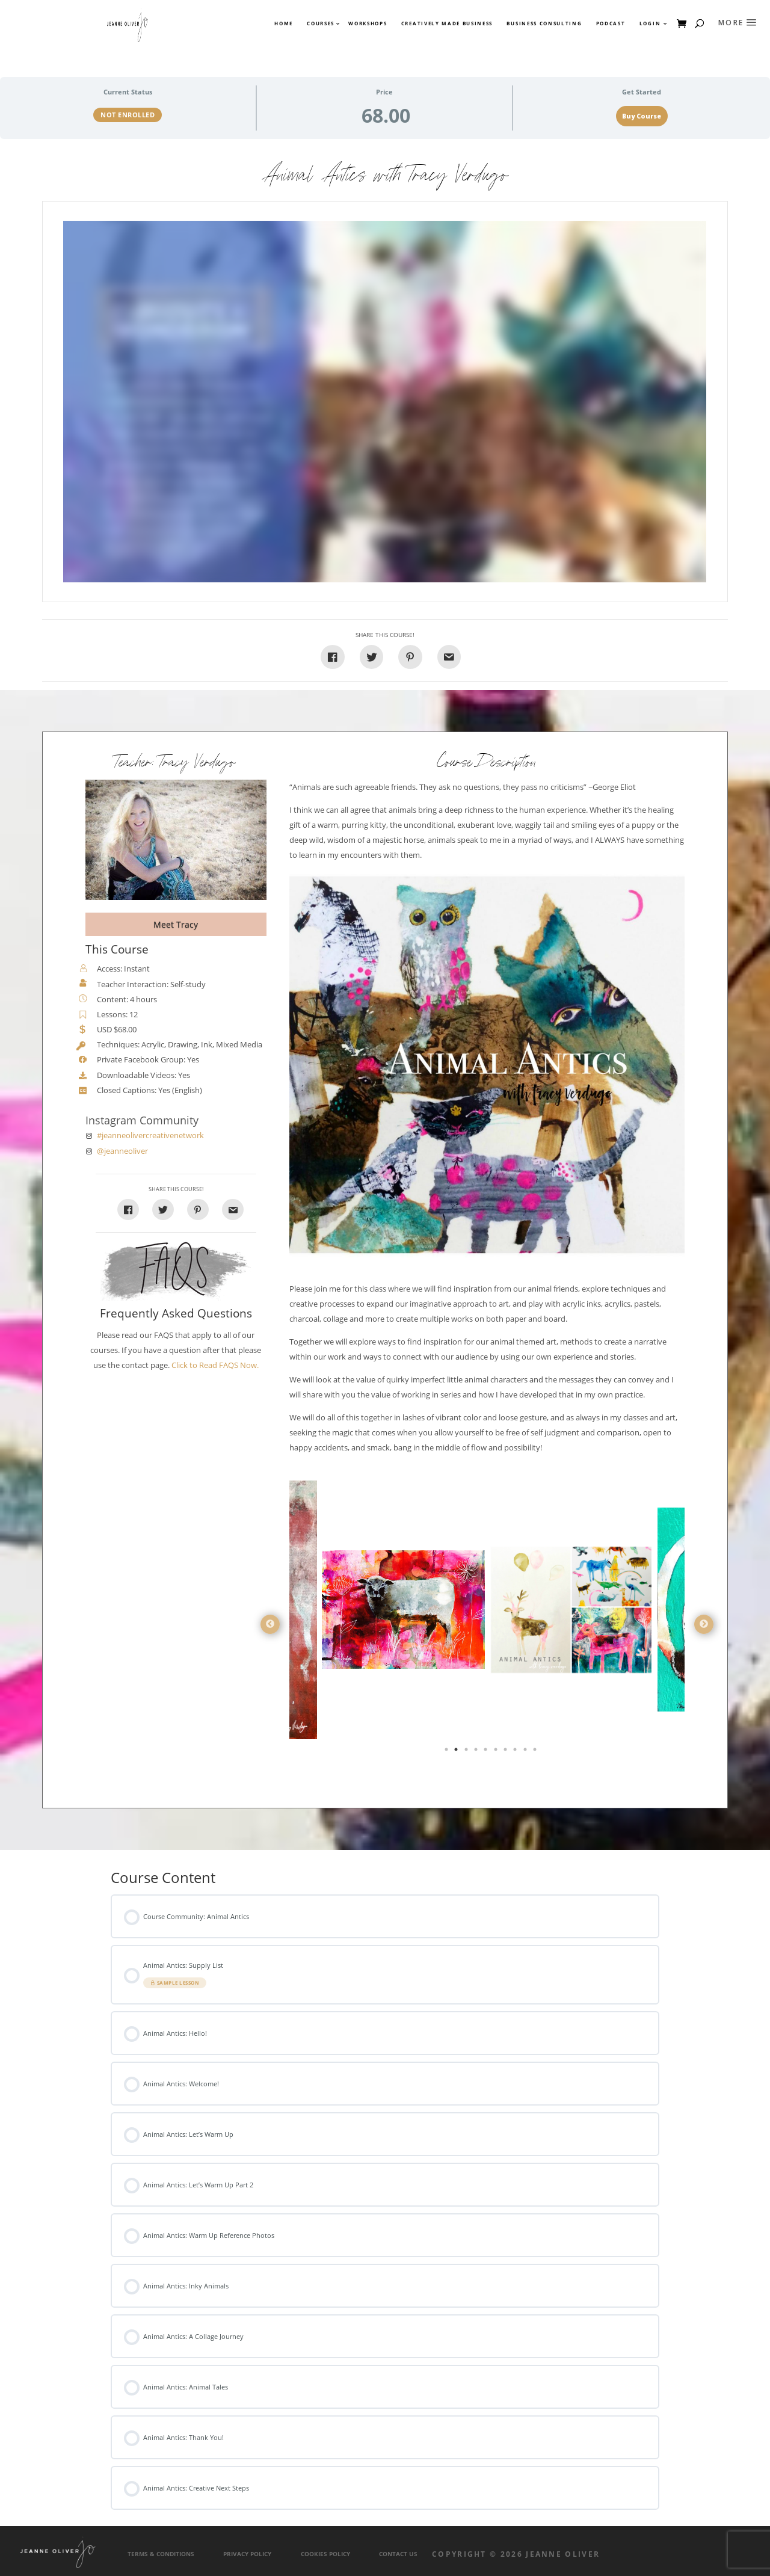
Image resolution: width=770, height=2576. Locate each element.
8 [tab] (516, 1752)
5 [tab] (487, 1752)
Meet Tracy (175, 924)
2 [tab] (457, 1752)
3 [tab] (467, 1752)
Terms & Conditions (161, 2554)
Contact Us (398, 2554)
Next (703, 1624)
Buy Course (641, 116)
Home (283, 23)
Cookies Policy (325, 2554)
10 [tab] (536, 1752)
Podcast (611, 23)
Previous (270, 1624)
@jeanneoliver (122, 1151)
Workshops (367, 23)
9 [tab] (526, 1752)
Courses (320, 23)
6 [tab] (497, 1752)
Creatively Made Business (447, 23)
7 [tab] (507, 1752)
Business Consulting (544, 23)
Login (650, 23)
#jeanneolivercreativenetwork (150, 1135)
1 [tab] (448, 1752)
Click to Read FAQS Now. (215, 1365)
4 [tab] (477, 1752)
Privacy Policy (247, 2554)
